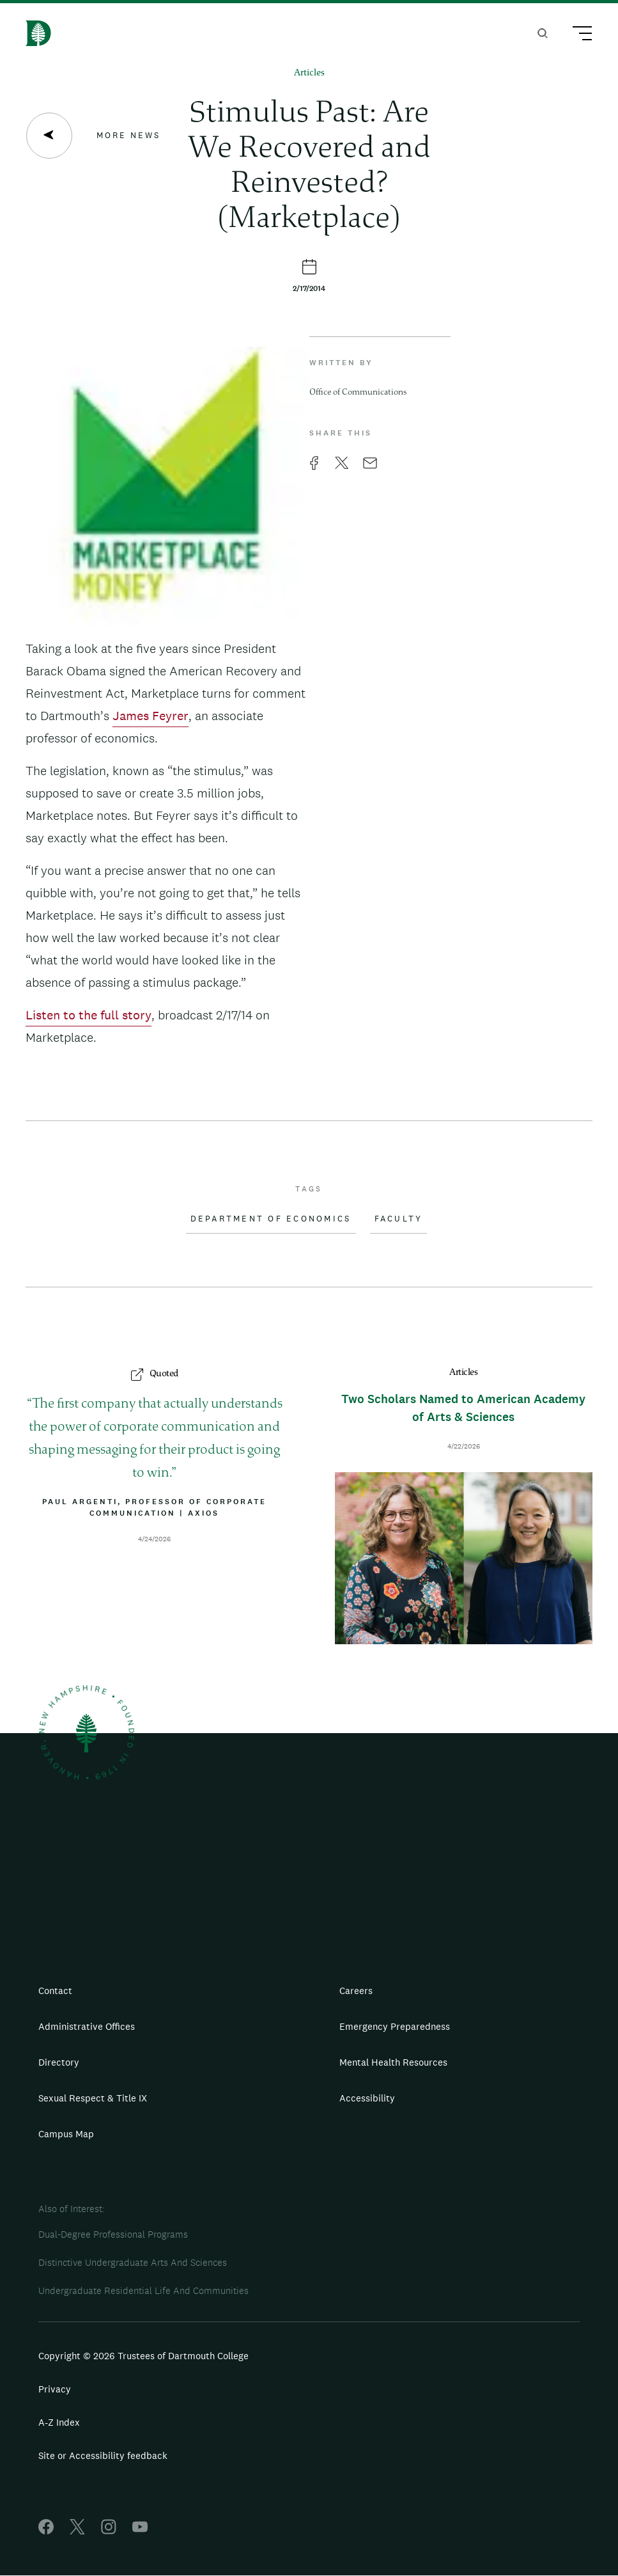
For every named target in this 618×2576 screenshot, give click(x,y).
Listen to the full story (88, 1015)
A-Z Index (59, 2422)
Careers (356, 1990)
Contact (55, 1990)
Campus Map (66, 2134)
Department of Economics (270, 1219)
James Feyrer (150, 715)
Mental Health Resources (393, 2062)
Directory (58, 2062)
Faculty (399, 1219)
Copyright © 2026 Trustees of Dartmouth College (143, 2356)
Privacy (54, 2389)
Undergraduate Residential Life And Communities (143, 2290)
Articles (309, 73)
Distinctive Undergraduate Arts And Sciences (132, 2262)
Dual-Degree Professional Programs (113, 2234)
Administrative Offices (86, 2026)
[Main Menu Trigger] (576, 35)
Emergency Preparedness (394, 2026)
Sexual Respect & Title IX (92, 2098)
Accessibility (367, 2098)
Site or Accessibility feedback (102, 2455)
